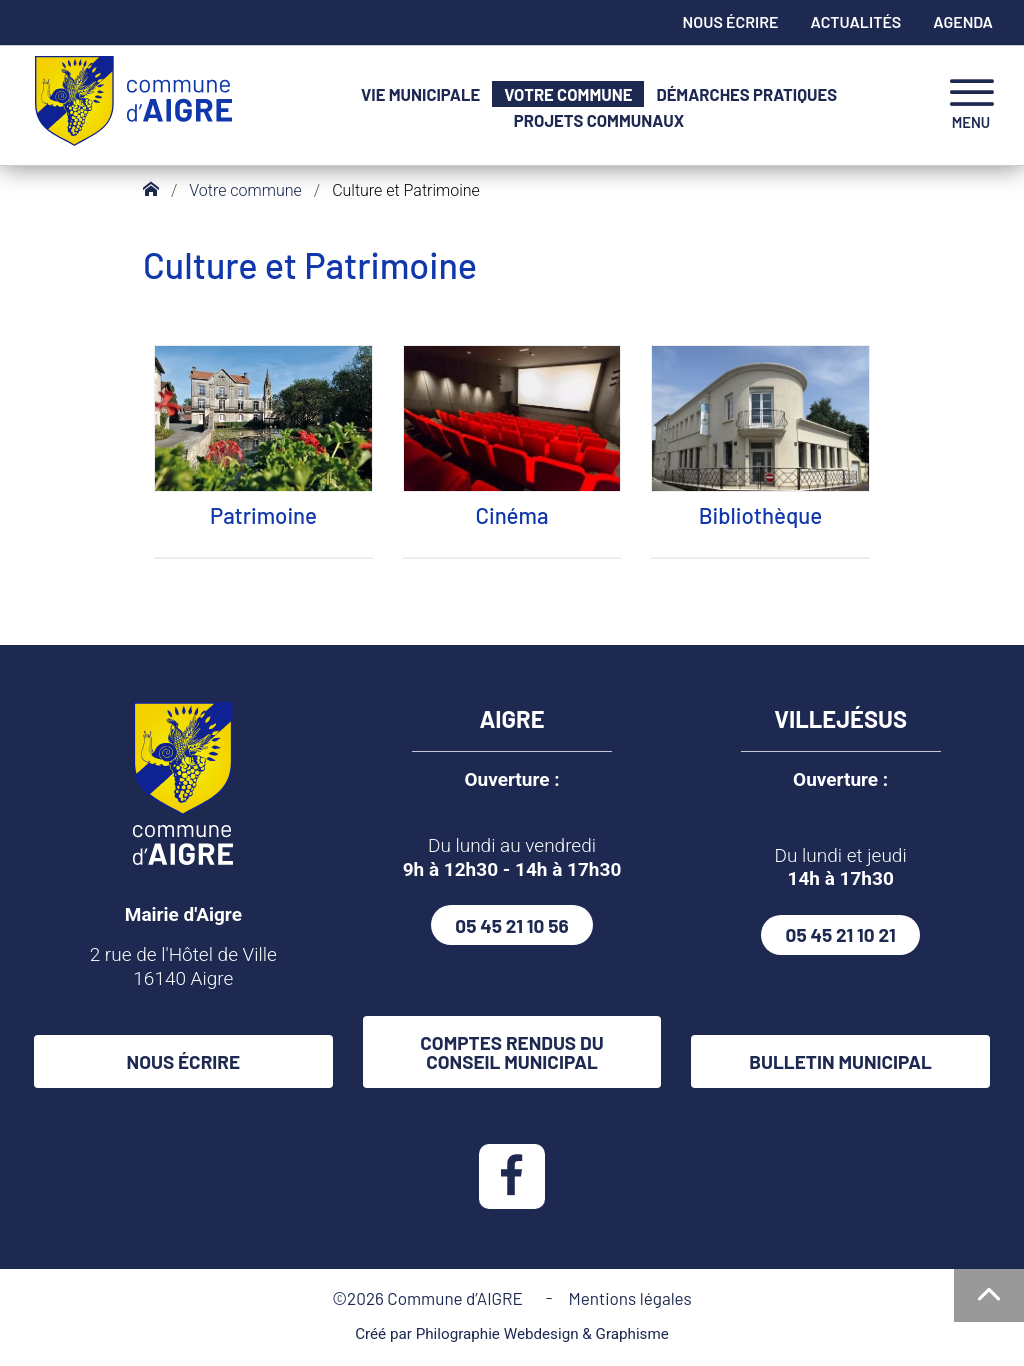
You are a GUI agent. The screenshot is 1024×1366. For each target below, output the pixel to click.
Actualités (856, 21)
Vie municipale (420, 94)
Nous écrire (731, 21)
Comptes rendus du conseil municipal (511, 1052)
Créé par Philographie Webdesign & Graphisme (512, 1334)
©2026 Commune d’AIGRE (431, 1298)
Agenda (963, 21)
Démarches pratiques (746, 94)
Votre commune (568, 94)
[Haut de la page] (989, 1295)
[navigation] (971, 105)
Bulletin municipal (840, 1061)
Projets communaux (599, 120)
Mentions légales (629, 1298)
